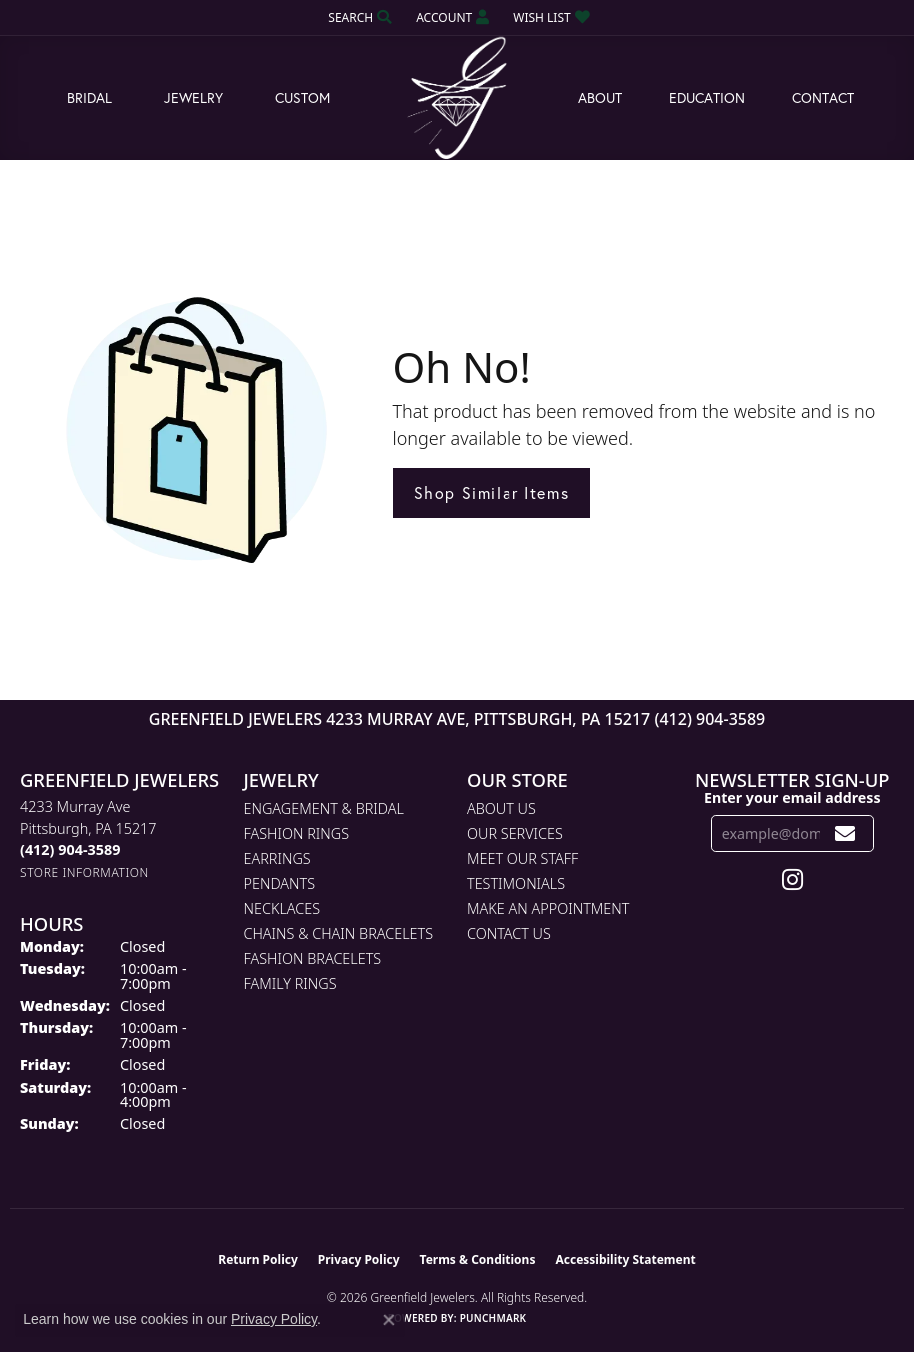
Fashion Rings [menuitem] (297, 833)
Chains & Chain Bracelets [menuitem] (339, 933)
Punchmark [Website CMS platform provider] (493, 1318)
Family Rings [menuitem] (290, 983)
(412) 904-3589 (709, 719)
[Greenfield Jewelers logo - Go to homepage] (457, 98)
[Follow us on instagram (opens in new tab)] (792, 880)
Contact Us (509, 933)
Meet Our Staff (522, 858)
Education (707, 97)
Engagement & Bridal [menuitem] (324, 808)
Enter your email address (792, 797)
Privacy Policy (359, 1259)
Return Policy (258, 1259)
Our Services (515, 833)
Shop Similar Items (492, 492)
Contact (823, 97)
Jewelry (193, 97)
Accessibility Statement (625, 1259)
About (600, 97)
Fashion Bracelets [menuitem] (313, 958)
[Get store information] (84, 872)
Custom (302, 97)
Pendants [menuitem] (280, 883)
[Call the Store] (70, 849)
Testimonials (516, 883)
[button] (358, 17)
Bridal (89, 97)
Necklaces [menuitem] (282, 908)
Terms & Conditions (478, 1259)
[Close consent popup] (389, 1320)
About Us (501, 808)
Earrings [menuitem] (277, 858)
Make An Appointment (548, 908)
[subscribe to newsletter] (845, 833)
